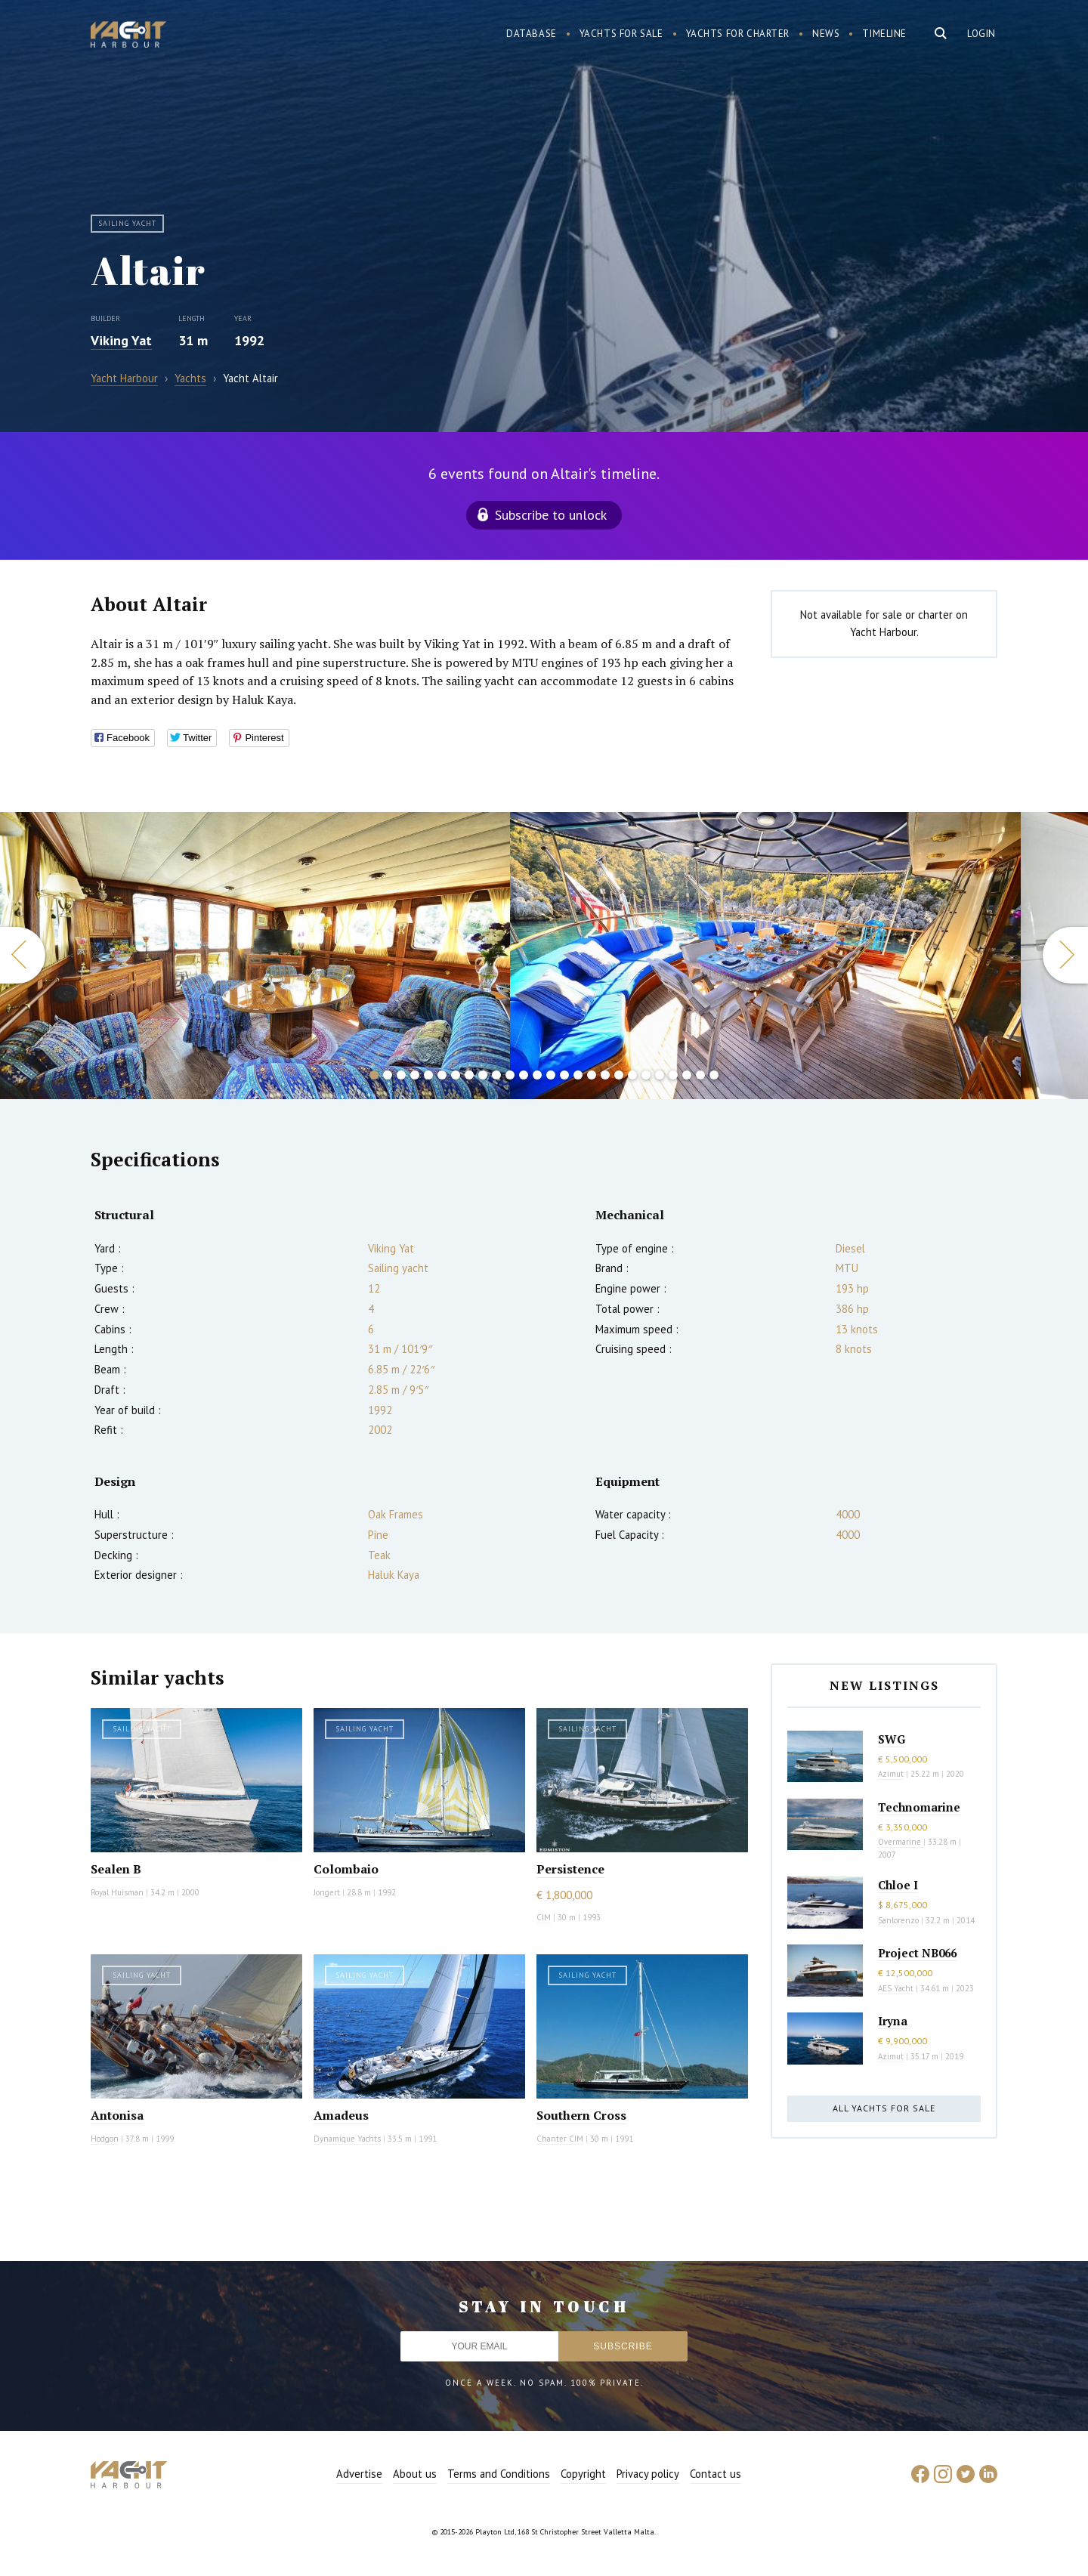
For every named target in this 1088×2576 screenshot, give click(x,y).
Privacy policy (648, 2473)
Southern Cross (581, 2115)
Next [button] (1065, 955)
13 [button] (537, 1075)
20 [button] (632, 1075)
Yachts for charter (738, 33)
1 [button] (374, 1075)
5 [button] (428, 1075)
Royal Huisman (117, 1892)
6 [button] (442, 1075)
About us (415, 2473)
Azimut (891, 1773)
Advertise (359, 2473)
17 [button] (591, 1075)
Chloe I (898, 1884)
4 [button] (414, 1075)
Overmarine (900, 1841)
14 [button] (550, 1075)
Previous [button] (22, 955)
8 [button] (469, 1075)
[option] (765, 955)
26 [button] (714, 1075)
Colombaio (346, 1869)
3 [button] (401, 1075)
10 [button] (496, 1075)
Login (981, 33)
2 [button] (387, 1075)
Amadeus (341, 2115)
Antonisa (117, 2115)
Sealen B (116, 1869)
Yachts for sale (621, 33)
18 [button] (605, 1075)
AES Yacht (895, 1988)
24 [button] (686, 1075)
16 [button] (578, 1075)
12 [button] (523, 1075)
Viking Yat (121, 340)
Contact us (715, 2473)
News (825, 33)
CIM (543, 1917)
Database (531, 33)
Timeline (884, 33)
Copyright (583, 2473)
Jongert (327, 1892)
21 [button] (646, 1075)
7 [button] (455, 1075)
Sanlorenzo (898, 1920)
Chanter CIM (559, 2138)
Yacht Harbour (128, 36)
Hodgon (105, 2138)
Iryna (892, 2020)
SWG (891, 1739)
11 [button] (510, 1075)
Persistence (570, 1869)
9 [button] (482, 1075)
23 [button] (673, 1075)
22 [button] (659, 1075)
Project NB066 (917, 1952)
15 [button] (564, 1075)
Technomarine (919, 1807)
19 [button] (618, 1075)
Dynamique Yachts (347, 2138)
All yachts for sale (884, 2108)
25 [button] (700, 1075)
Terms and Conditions (498, 2473)
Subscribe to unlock (551, 515)
